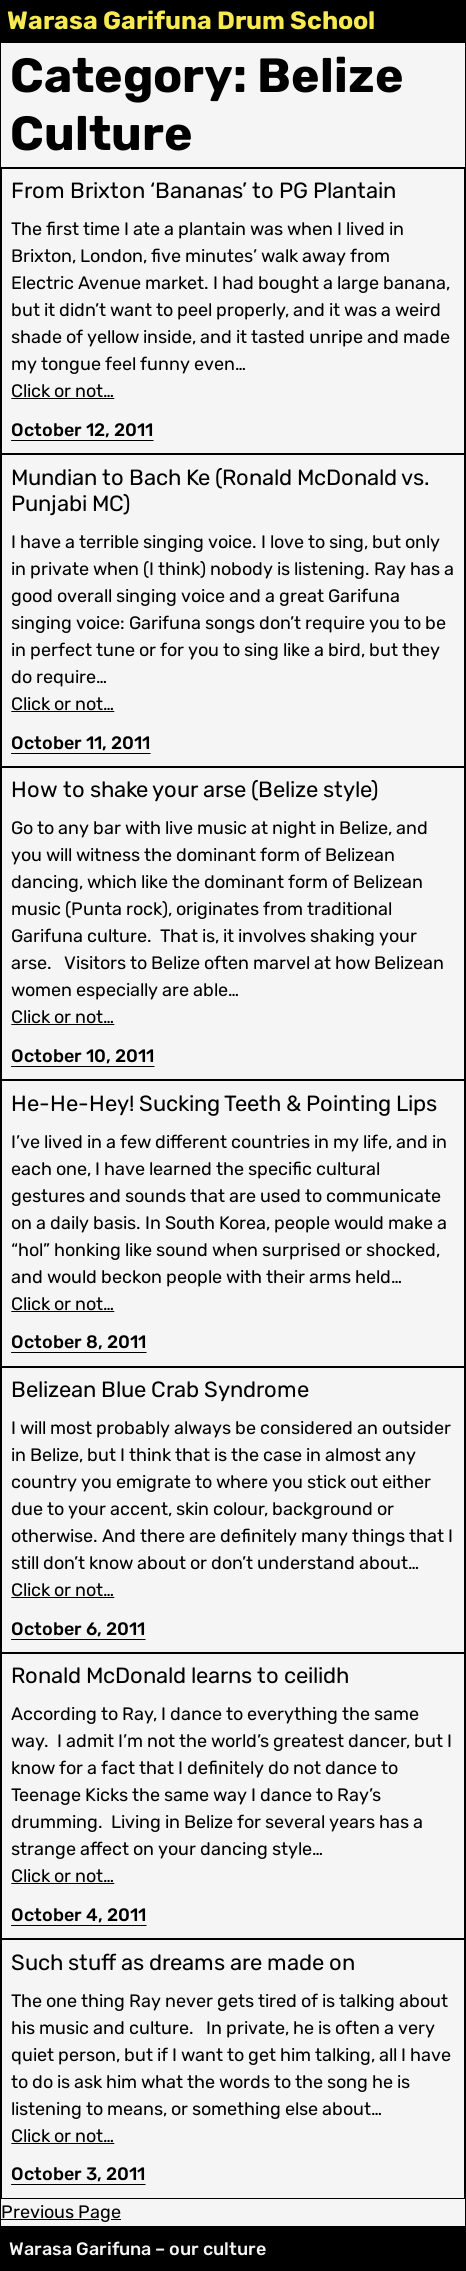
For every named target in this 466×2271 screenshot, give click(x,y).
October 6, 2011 (78, 1629)
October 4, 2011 (78, 1915)
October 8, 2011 (78, 1342)
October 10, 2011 (82, 1056)
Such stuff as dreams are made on (183, 1963)
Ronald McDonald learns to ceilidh (180, 1676)
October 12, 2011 (82, 430)
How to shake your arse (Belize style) (194, 790)
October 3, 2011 (78, 2174)
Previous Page (61, 2212)
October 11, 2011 (80, 743)
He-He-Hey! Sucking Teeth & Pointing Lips (224, 1104)
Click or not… (62, 391)
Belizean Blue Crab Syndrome (160, 1390)
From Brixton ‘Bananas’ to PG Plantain (203, 191)
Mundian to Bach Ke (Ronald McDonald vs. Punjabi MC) (220, 491)
